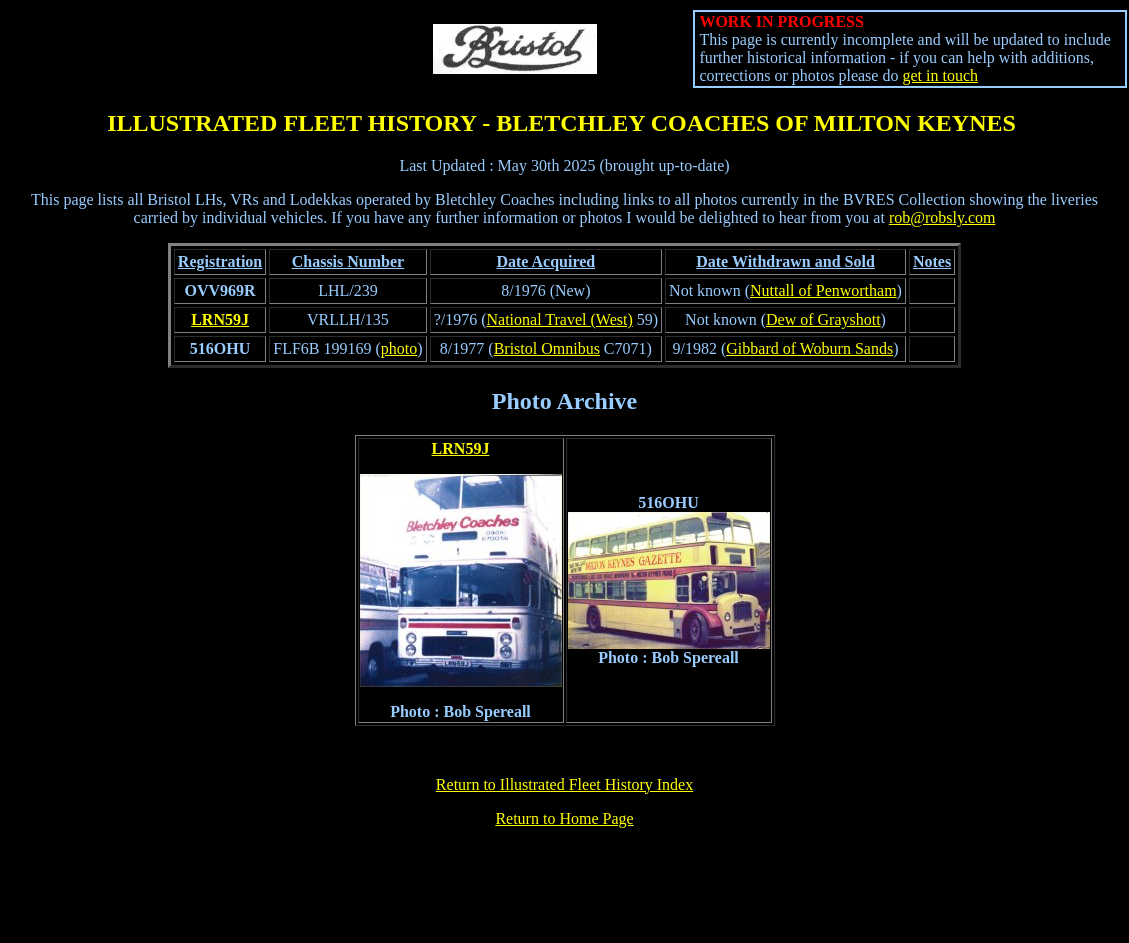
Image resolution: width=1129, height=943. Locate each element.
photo (399, 348)
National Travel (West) (560, 319)
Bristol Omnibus (547, 348)
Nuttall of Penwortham (823, 290)
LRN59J (220, 319)
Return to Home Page (564, 818)
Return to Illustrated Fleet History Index (564, 784)
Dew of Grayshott (823, 319)
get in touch (940, 75)
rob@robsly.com (942, 217)
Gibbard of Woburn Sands (809, 348)
